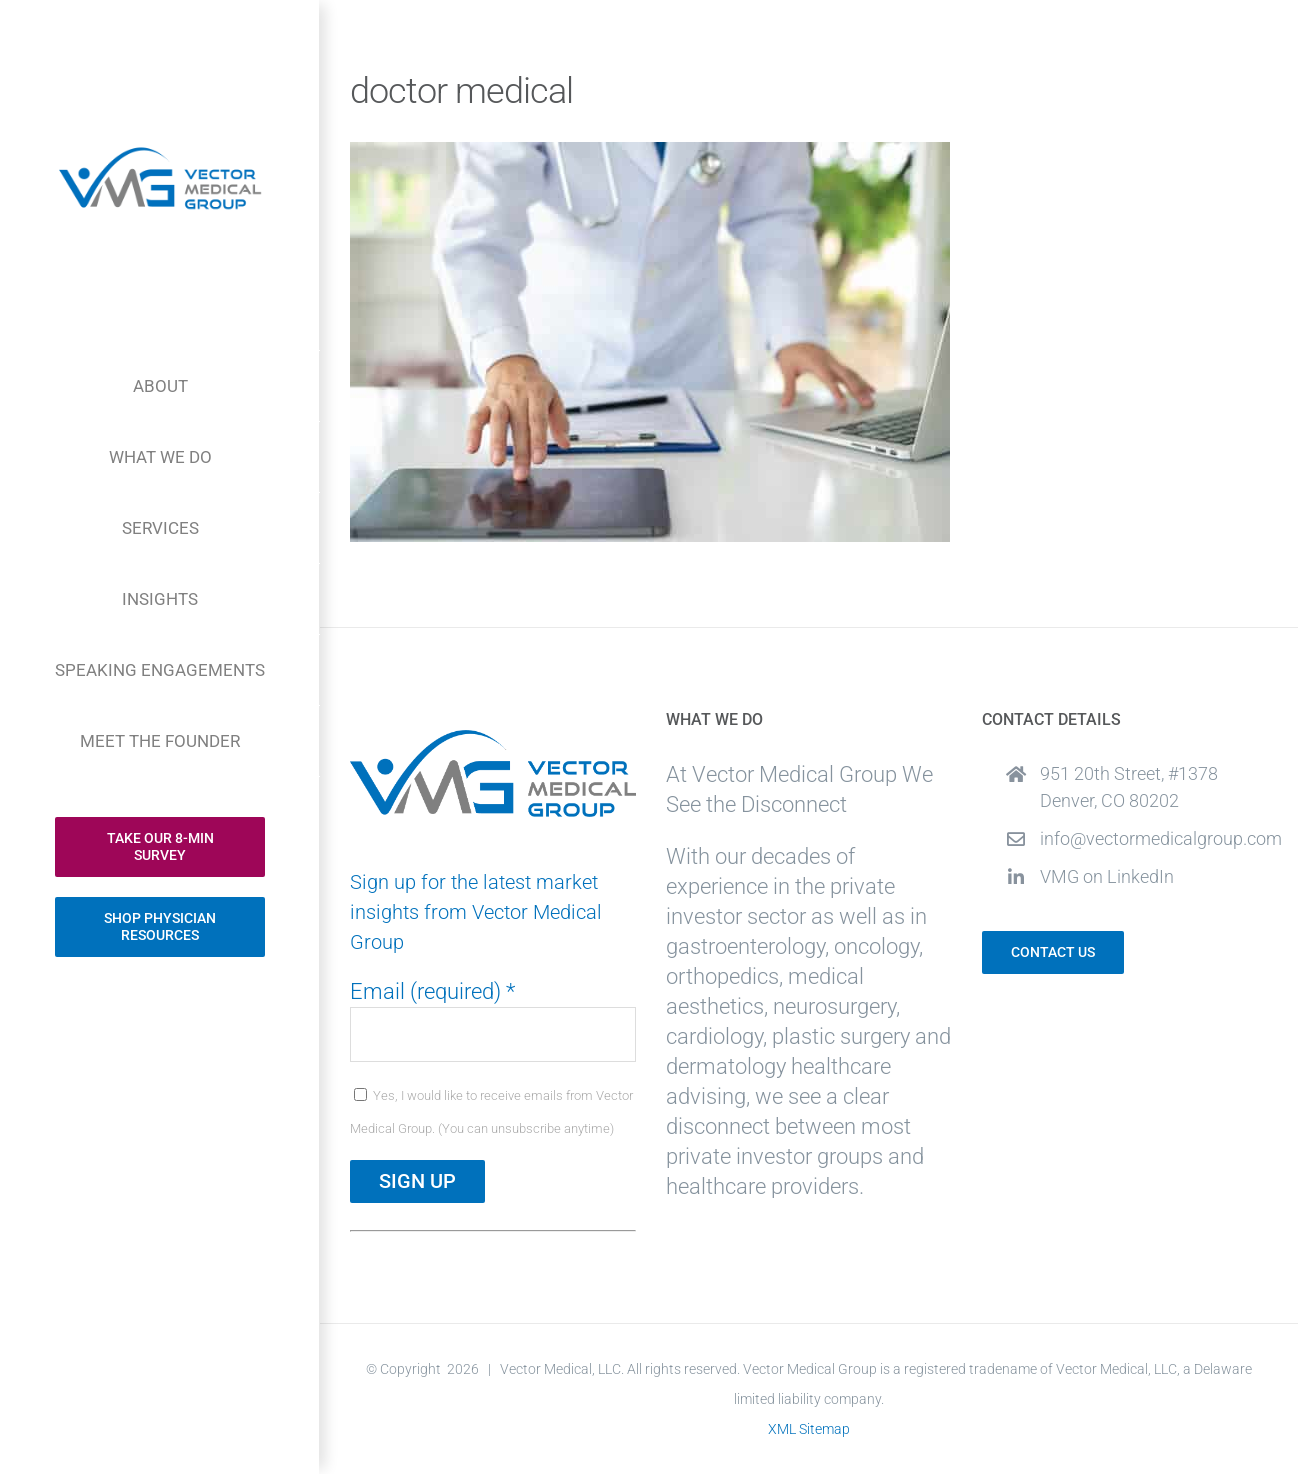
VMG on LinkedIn (1107, 876)
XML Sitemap (809, 1429)
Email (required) (432, 991)
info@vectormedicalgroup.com (1154, 838)
